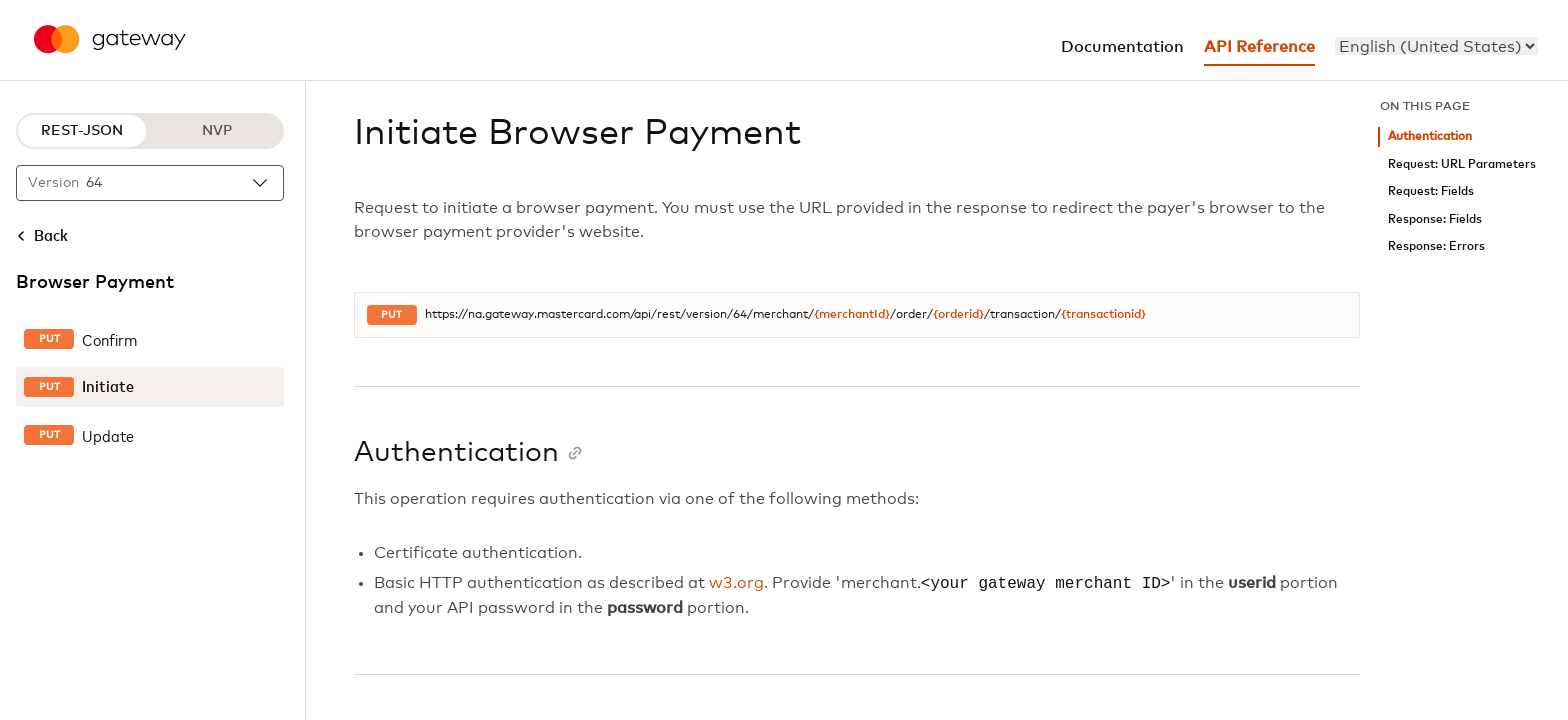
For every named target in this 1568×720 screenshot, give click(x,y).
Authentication (1430, 136)
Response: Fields (1435, 219)
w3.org (736, 584)
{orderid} (958, 315)
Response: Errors (1436, 246)
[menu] (1436, 46)
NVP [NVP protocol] (217, 131)
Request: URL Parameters (1462, 164)
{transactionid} (1103, 315)
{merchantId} (852, 315)
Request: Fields (1431, 191)
